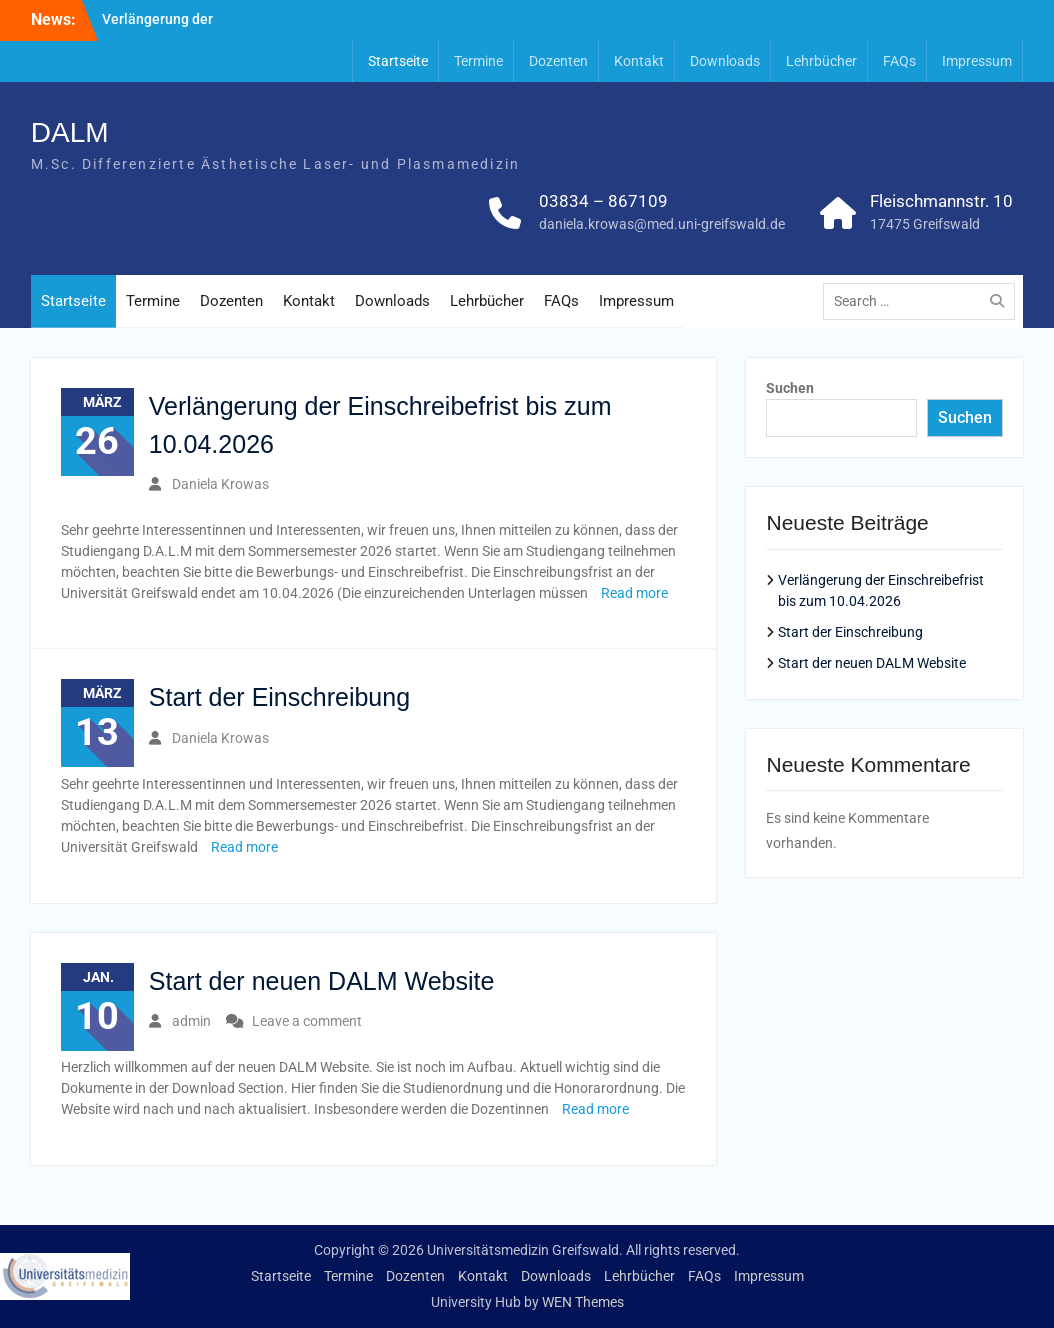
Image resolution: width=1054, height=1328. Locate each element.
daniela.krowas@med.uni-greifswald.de (662, 224)
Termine (478, 61)
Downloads (725, 61)
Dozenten (558, 61)
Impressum (977, 61)
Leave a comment (307, 1021)
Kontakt (639, 61)
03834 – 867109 (603, 201)
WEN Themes (583, 1302)
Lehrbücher (821, 61)
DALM (70, 132)
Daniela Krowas (220, 484)
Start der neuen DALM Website (322, 981)
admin (191, 1021)
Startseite (398, 61)
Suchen (790, 388)
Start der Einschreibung (279, 697)
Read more (634, 593)
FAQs (899, 61)
